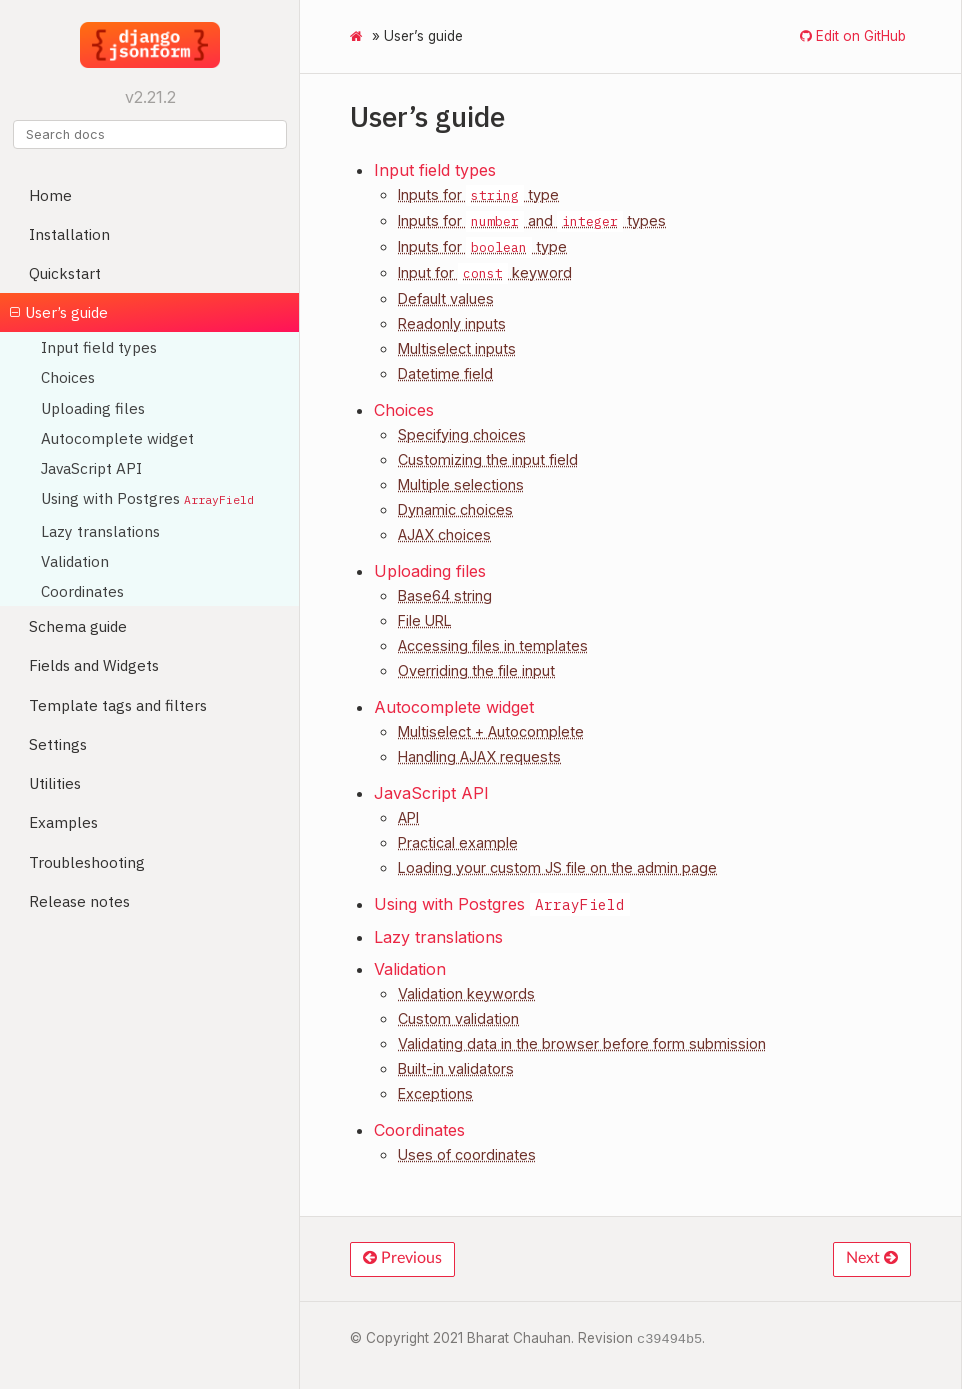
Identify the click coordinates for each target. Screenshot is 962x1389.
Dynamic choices (455, 509)
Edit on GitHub (859, 36)
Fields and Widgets (94, 665)
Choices (68, 377)
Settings (58, 744)
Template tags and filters (118, 705)
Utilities (55, 783)
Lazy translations (100, 531)
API (408, 817)
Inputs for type (478, 194)
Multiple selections (461, 484)
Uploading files (93, 408)
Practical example (458, 842)
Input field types (99, 347)
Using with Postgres (147, 498)
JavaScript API (91, 468)
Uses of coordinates (467, 1154)
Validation (75, 561)
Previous (402, 1258)
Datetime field (445, 373)
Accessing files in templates (493, 645)
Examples (63, 822)
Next (872, 1258)
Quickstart (65, 273)
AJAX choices (444, 534)
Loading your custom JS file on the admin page (557, 867)
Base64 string (445, 595)
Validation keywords (466, 993)
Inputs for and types (532, 220)
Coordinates (82, 591)
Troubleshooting (87, 862)
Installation (69, 234)
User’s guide (59, 312)
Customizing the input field (488, 459)
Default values (446, 298)
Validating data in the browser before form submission (582, 1043)
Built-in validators (456, 1068)
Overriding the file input (476, 670)
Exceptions (435, 1093)
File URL (425, 620)
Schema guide (78, 626)
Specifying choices (462, 434)
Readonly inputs (452, 323)
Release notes (79, 901)
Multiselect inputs (457, 348)
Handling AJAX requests (479, 756)
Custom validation (458, 1018)
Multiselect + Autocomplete (491, 731)
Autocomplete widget (117, 438)
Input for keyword (485, 272)
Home (50, 195)
